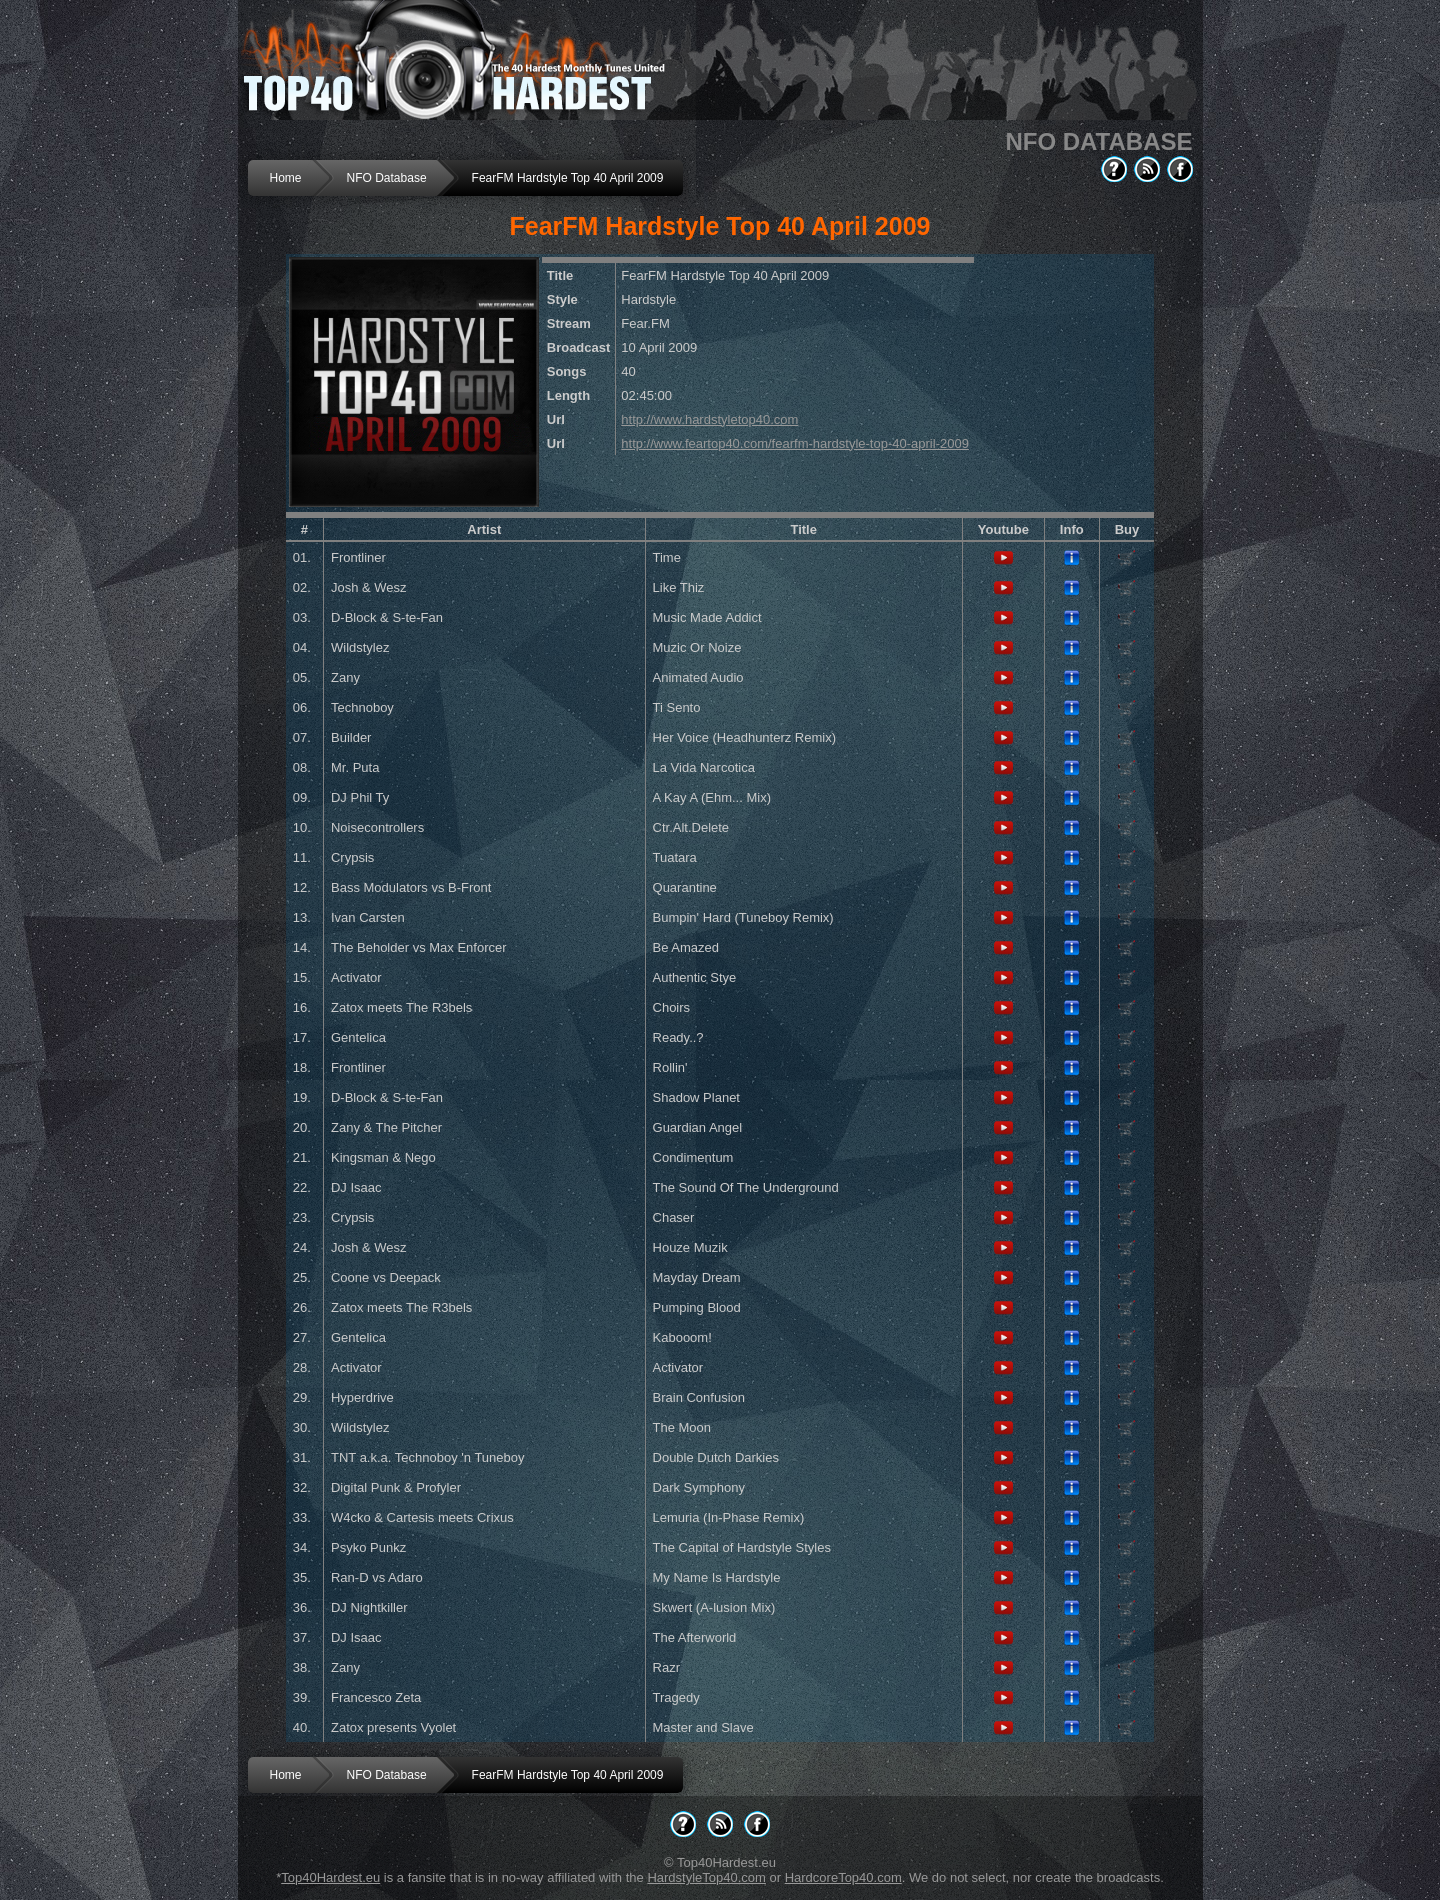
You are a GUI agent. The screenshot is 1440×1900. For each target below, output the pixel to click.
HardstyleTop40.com (706, 1877)
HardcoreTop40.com (843, 1877)
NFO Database (387, 178)
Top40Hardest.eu (330, 1877)
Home (286, 178)
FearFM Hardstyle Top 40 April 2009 (568, 178)
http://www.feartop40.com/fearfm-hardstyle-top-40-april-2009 (795, 443)
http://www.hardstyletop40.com (709, 419)
